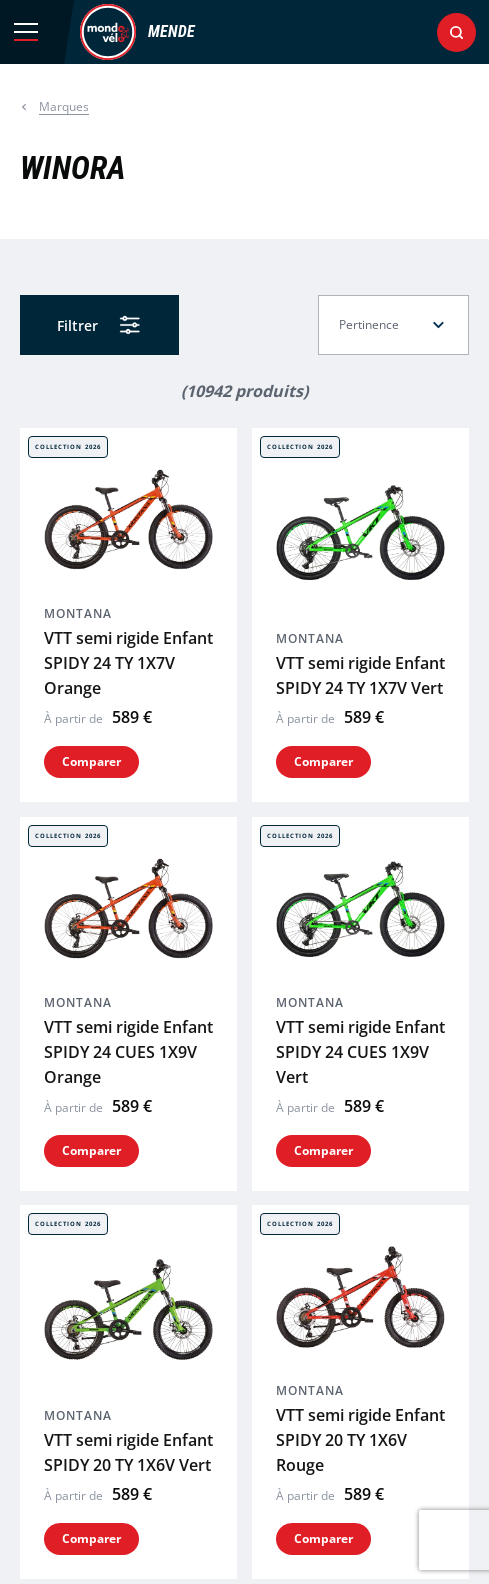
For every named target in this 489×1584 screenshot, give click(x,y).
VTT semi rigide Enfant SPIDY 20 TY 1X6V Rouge (360, 1033)
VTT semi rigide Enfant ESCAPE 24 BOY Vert (128, 1526)
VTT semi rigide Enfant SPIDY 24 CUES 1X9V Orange (128, 780)
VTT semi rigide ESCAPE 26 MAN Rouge (105, 1286)
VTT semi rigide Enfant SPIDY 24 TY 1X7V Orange (128, 527)
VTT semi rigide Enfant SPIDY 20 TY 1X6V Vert (128, 1045)
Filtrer (77, 325)
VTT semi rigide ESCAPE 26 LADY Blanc (338, 1286)
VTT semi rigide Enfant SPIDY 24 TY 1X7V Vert (360, 539)
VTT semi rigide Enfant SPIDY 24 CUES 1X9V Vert (360, 780)
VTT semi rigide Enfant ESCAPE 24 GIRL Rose (360, 1526)
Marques (64, 106)
